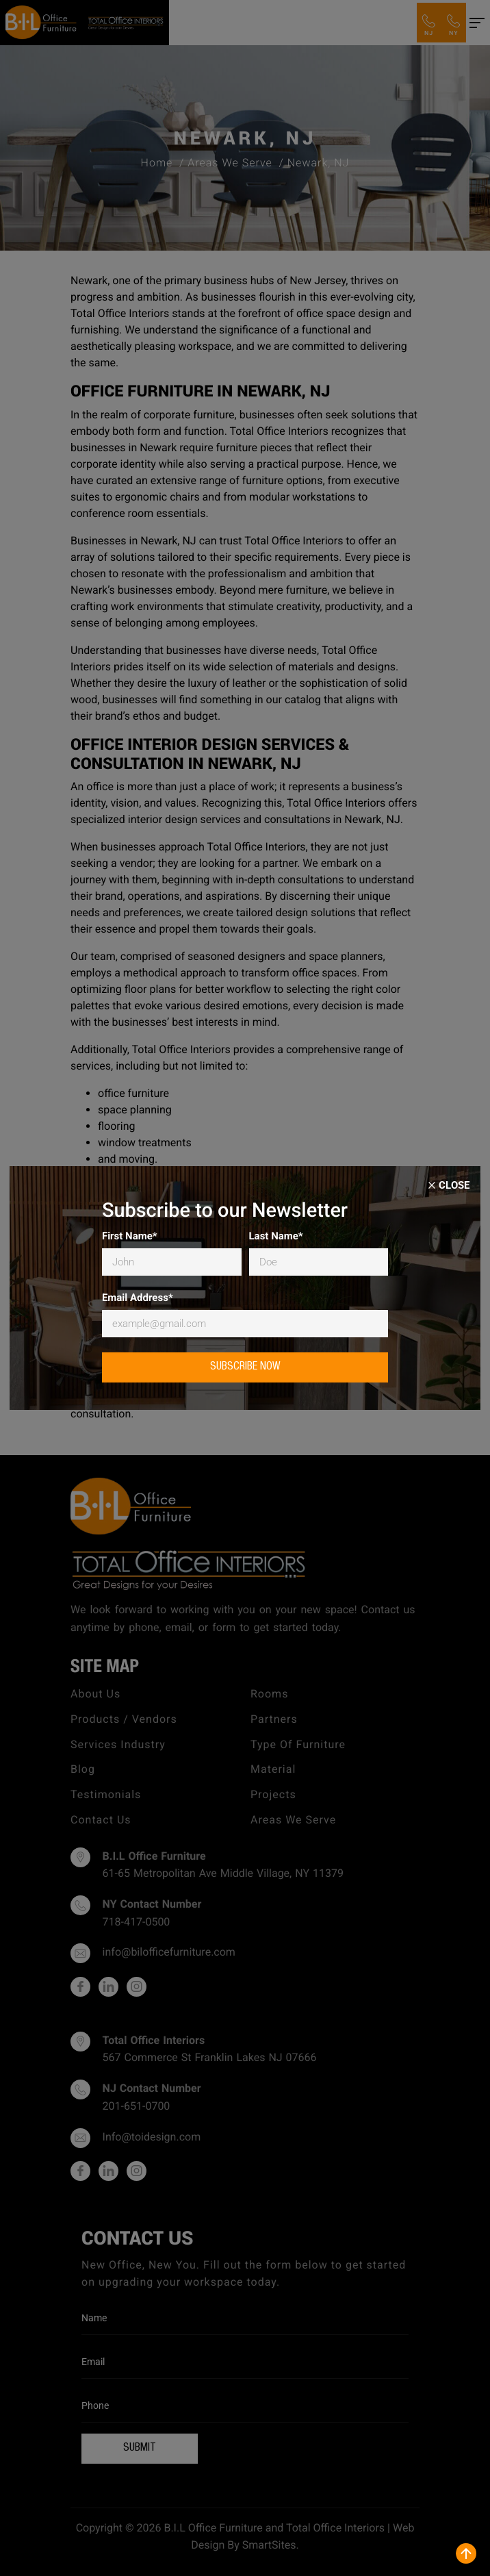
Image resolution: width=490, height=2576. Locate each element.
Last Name (276, 1236)
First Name (129, 1236)
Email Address (137, 1297)
